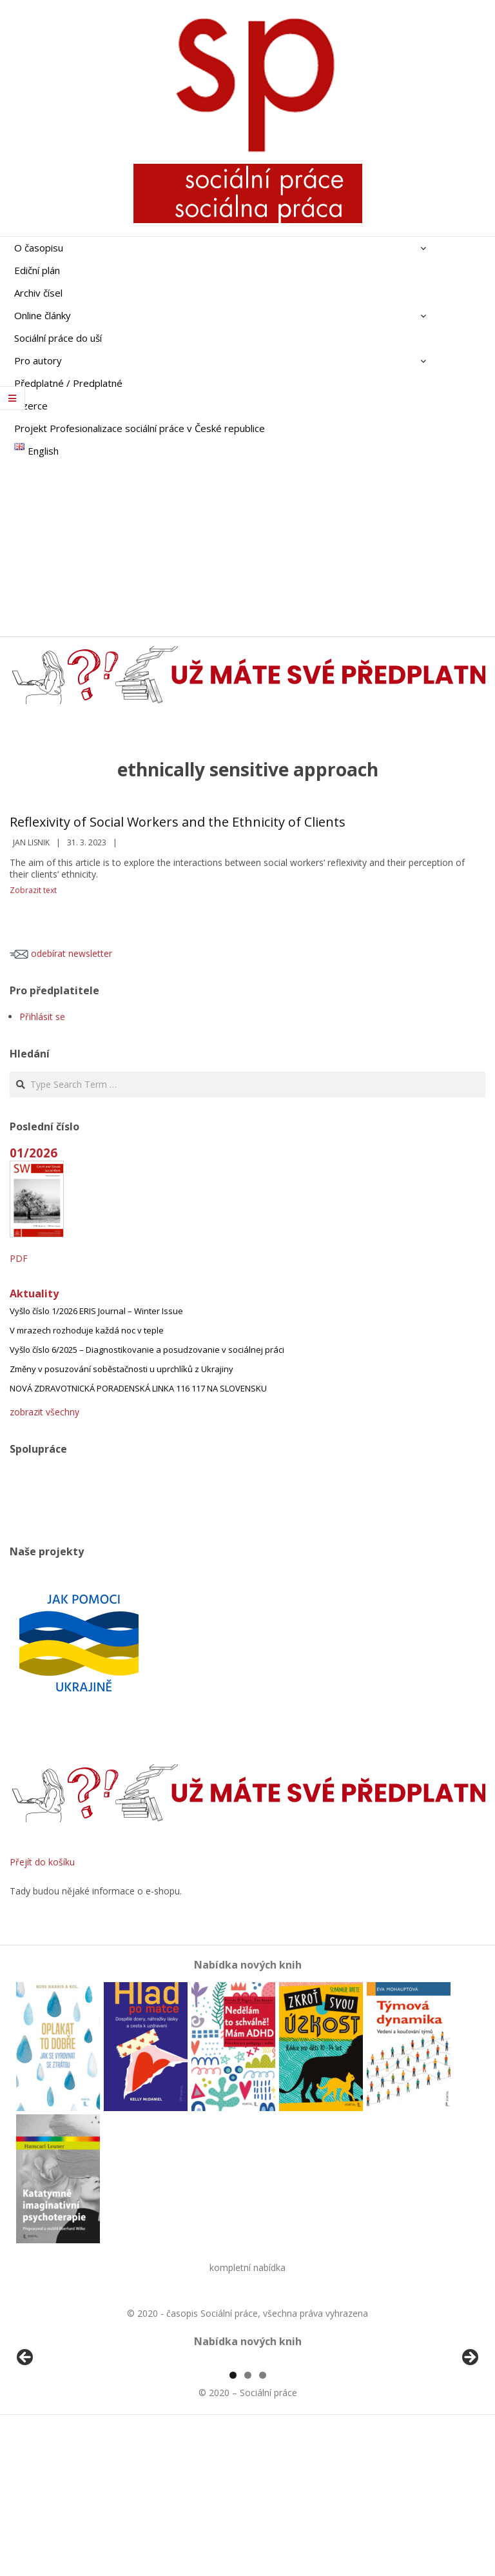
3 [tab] (262, 2523)
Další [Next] (469, 2432)
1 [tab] (233, 2523)
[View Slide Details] (61, 2435)
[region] (247, 2435)
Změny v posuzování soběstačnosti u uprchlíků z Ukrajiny (121, 1369)
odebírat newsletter (61, 953)
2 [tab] (247, 2523)
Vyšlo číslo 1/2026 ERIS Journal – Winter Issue (96, 1311)
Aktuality (34, 1293)
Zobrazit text (33, 890)
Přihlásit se (42, 1016)
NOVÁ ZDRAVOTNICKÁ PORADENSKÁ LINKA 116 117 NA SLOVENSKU (138, 1388)
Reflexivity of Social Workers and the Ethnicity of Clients (177, 822)
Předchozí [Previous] (25, 2432)
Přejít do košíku (42, 1862)
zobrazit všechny (44, 1412)
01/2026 (33, 1153)
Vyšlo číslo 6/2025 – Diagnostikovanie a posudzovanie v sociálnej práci (147, 1349)
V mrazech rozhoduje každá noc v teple (87, 1330)
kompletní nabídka (247, 2267)
